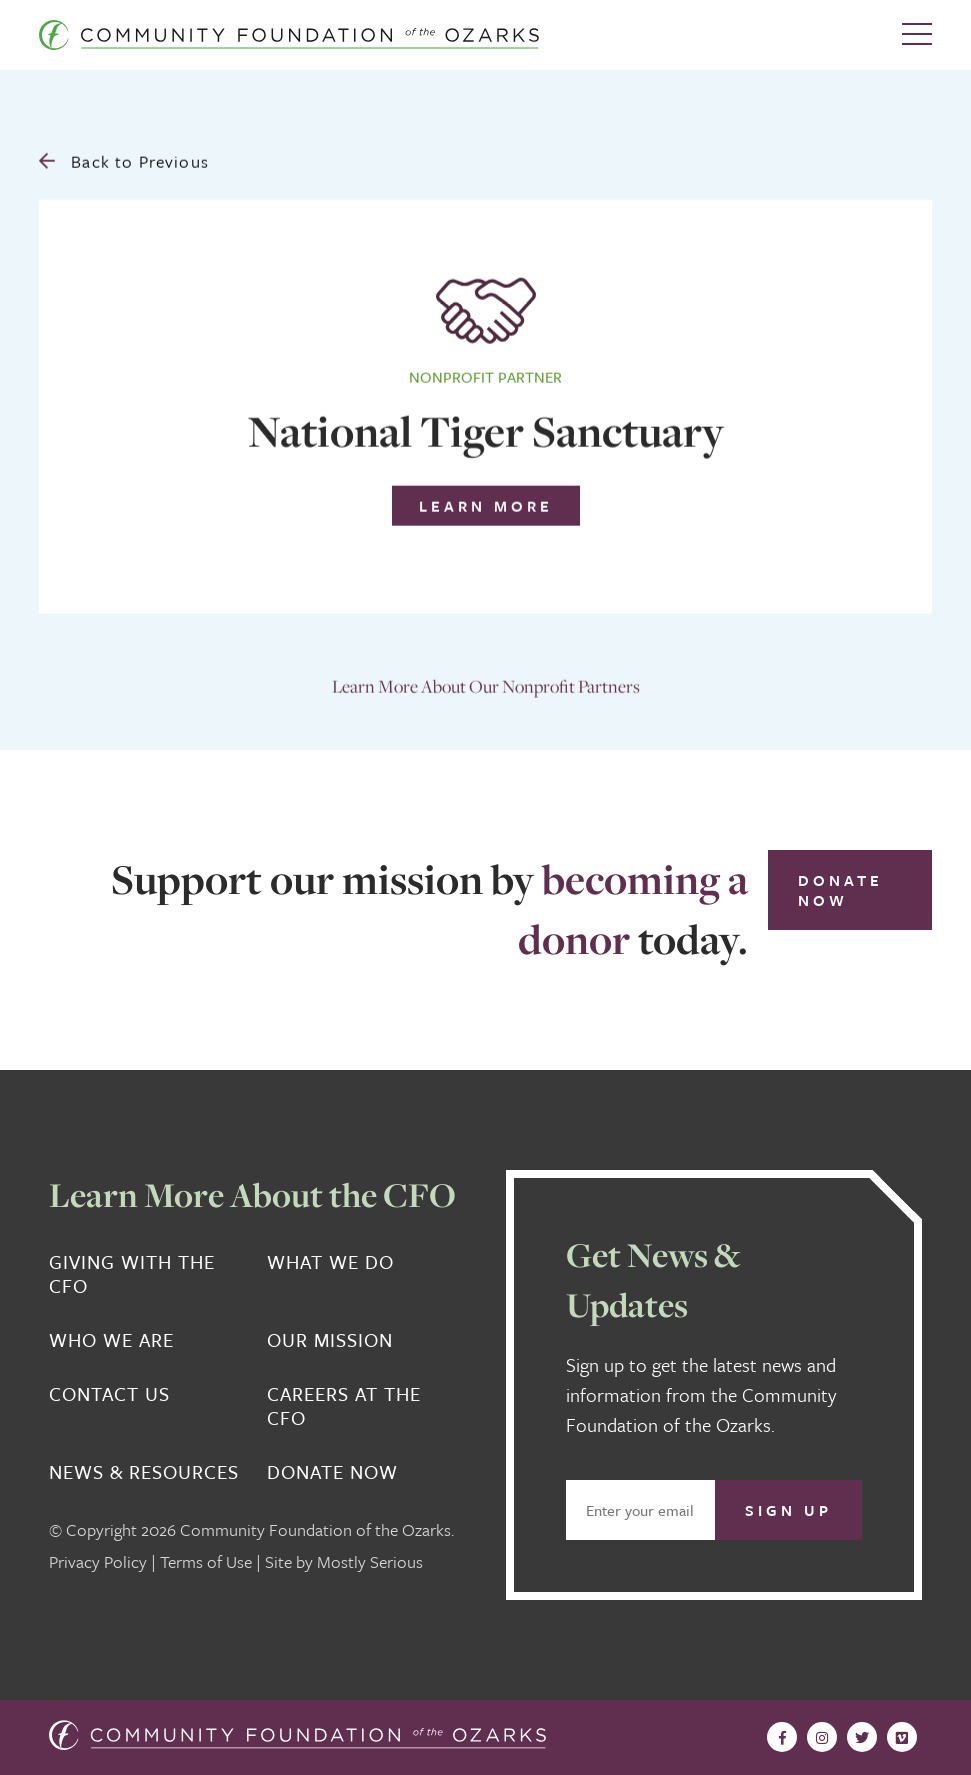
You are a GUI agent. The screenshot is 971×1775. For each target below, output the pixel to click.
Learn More (486, 501)
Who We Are (111, 1340)
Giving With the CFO (132, 1274)
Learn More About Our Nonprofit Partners (486, 681)
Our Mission (330, 1340)
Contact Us (109, 1394)
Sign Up (788, 1510)
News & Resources (144, 1472)
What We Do (330, 1262)
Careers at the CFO (344, 1406)
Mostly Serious (370, 1561)
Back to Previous (124, 156)
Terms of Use (206, 1561)
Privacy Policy (98, 1561)
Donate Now (840, 890)
